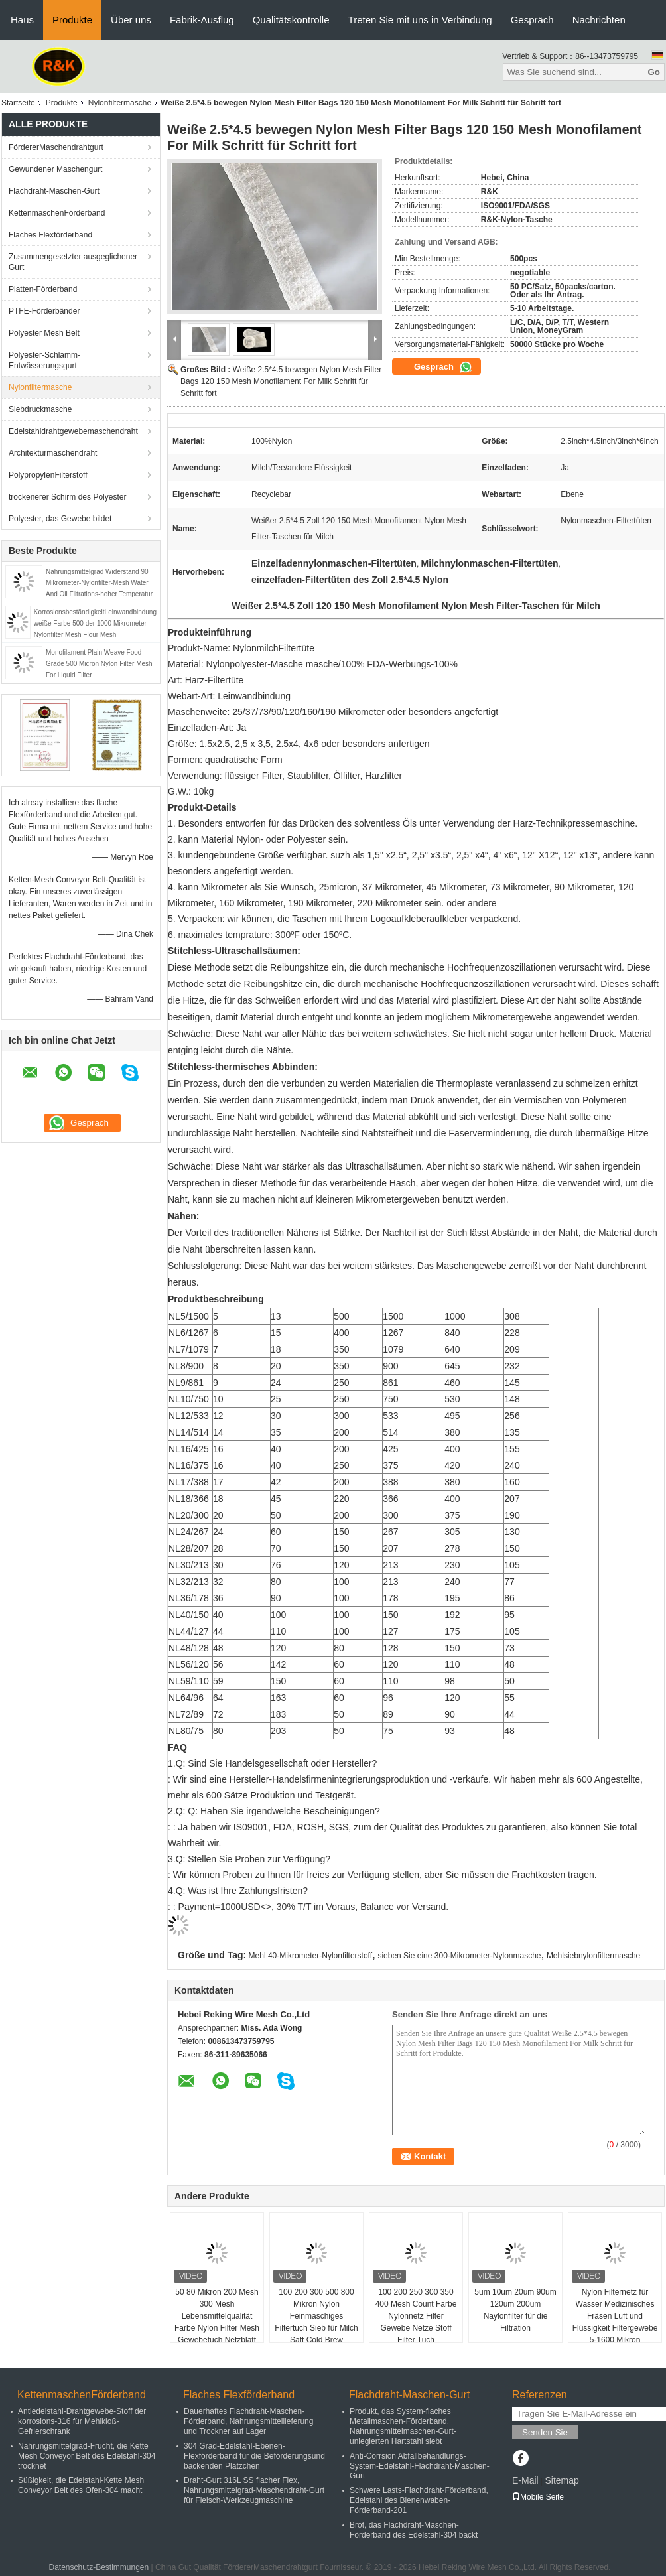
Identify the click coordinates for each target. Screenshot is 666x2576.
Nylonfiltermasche (119, 102)
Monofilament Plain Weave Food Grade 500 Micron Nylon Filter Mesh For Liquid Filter (99, 664)
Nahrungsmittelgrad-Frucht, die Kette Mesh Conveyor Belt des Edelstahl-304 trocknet (86, 2456)
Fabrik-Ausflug (202, 19)
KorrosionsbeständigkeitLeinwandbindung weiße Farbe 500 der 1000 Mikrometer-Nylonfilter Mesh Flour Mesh (95, 623)
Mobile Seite (538, 2497)
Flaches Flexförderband (50, 234)
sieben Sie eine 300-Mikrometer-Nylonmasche (459, 1955)
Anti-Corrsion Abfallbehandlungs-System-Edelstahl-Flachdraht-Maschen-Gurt (420, 2465)
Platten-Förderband (43, 289)
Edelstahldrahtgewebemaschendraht (73, 431)
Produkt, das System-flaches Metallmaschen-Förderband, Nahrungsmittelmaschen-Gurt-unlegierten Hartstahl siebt (403, 2426)
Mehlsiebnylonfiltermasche (593, 1955)
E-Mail (525, 2480)
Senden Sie (545, 2432)
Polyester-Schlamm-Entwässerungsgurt (44, 360)
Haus (22, 19)
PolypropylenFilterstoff (48, 475)
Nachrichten (599, 19)
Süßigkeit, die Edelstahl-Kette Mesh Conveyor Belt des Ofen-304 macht (81, 2485)
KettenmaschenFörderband (57, 213)
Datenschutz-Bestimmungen (98, 2567)
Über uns (131, 19)
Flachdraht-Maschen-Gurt (54, 191)
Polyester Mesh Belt (44, 333)
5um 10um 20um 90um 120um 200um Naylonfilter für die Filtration (515, 2310)
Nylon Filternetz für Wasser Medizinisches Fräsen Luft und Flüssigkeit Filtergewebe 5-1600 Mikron (615, 2315)
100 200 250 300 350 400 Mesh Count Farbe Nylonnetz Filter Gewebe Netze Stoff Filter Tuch (416, 2315)
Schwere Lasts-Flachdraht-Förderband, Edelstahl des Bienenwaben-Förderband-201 (419, 2500)
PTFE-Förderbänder (44, 311)
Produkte (72, 19)
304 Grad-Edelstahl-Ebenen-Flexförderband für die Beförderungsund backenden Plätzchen (254, 2456)
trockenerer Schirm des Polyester (67, 497)
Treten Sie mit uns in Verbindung (420, 19)
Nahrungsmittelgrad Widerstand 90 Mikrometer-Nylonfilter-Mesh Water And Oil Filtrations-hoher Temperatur (99, 583)
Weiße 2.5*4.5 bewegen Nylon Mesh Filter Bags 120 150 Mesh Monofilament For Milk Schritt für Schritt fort (280, 381)
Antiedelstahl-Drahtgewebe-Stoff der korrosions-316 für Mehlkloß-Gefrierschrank (82, 2421)
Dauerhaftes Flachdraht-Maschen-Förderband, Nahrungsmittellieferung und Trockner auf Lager (248, 2421)
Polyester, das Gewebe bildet (60, 518)
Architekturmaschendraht (53, 453)
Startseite (18, 102)
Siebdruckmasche (40, 409)
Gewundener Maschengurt (55, 169)
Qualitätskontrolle (291, 19)
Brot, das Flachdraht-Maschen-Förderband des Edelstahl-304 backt (414, 2530)
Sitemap (561, 2480)
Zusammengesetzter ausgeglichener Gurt (73, 262)
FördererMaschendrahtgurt (56, 147)
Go (653, 72)
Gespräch (532, 20)
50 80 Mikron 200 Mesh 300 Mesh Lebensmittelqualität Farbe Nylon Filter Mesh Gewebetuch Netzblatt (216, 2315)
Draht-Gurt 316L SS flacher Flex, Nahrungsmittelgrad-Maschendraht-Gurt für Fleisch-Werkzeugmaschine (254, 2490)
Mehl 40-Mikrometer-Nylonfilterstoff (311, 1955)
